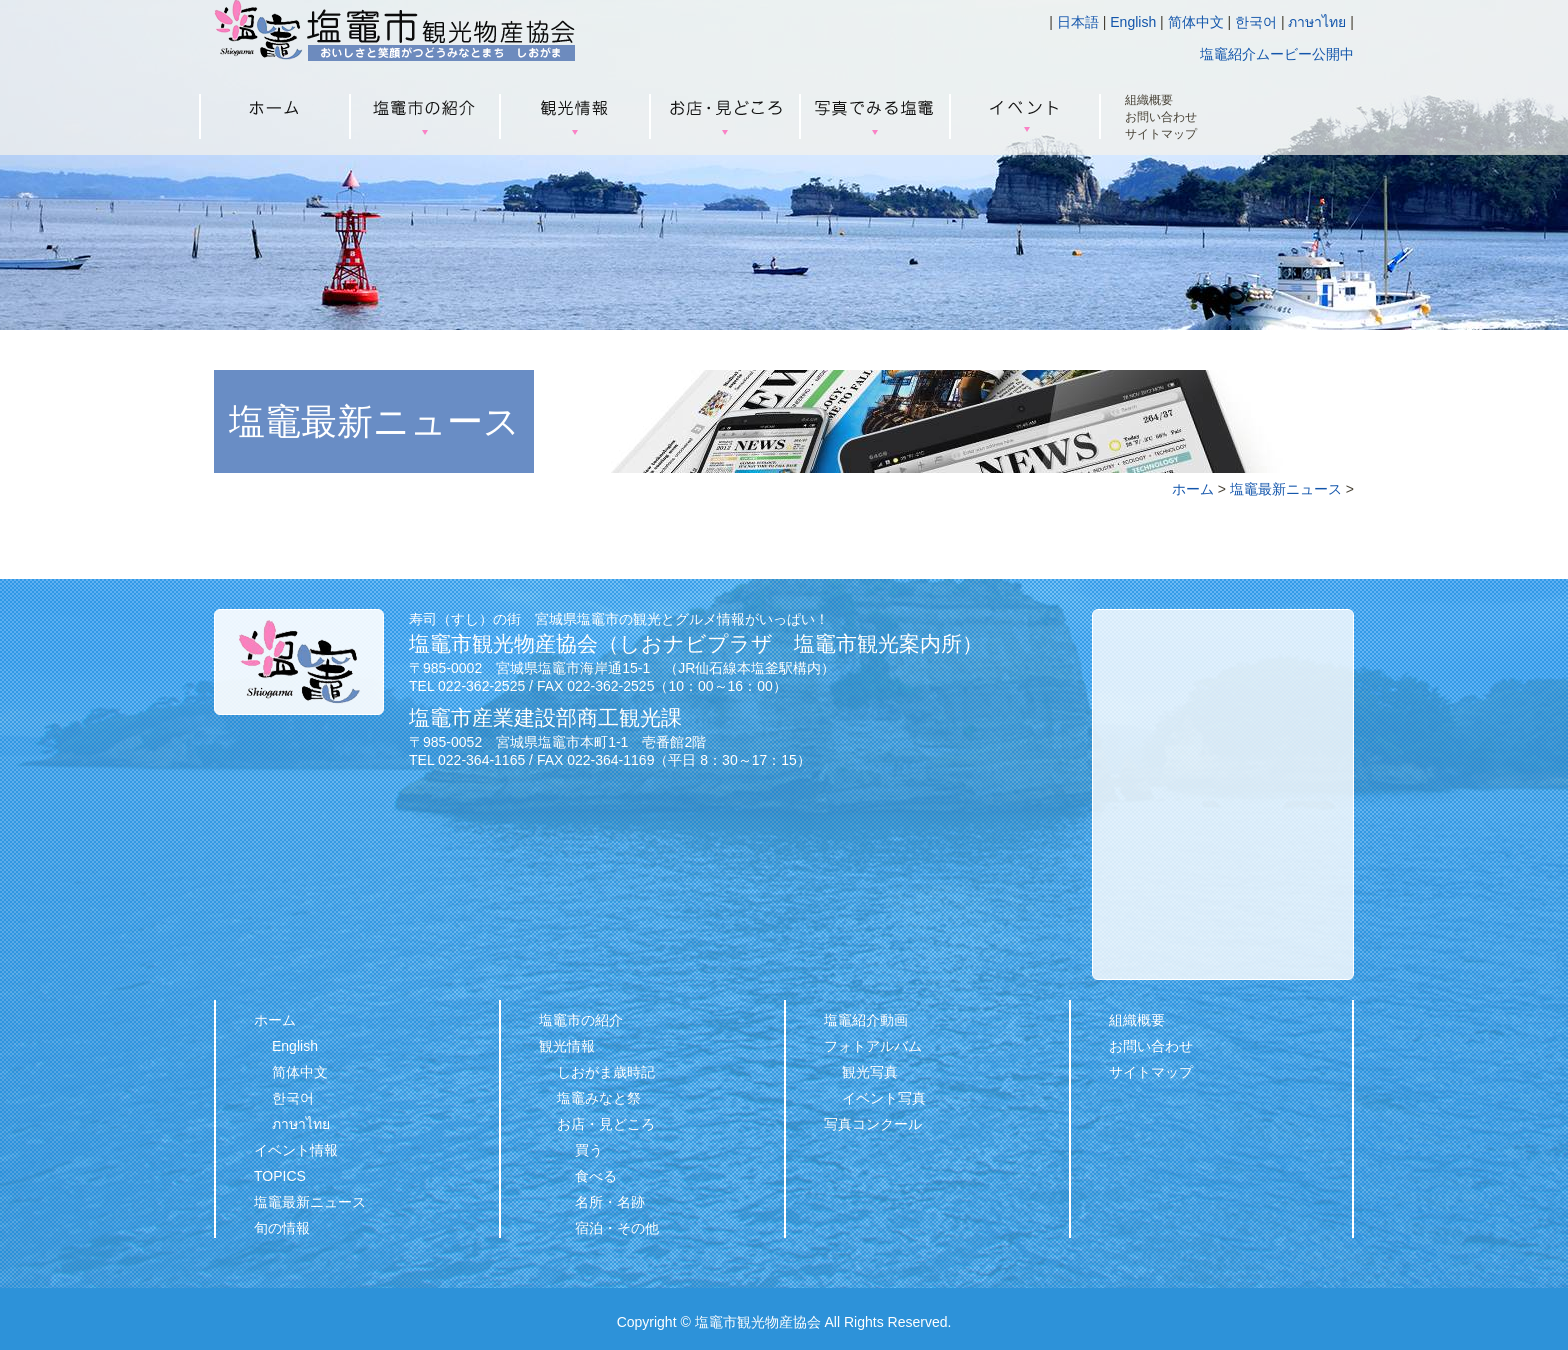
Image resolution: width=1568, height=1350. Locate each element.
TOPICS (280, 1176)
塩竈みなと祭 (599, 1098)
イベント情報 (296, 1150)
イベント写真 (884, 1098)
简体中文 (1196, 22)
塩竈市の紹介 (581, 1020)
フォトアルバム (873, 1046)
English (1133, 22)
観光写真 (870, 1072)
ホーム (1193, 489)
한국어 (1256, 22)
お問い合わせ (1161, 117)
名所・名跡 (610, 1202)
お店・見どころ (606, 1124)
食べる (596, 1176)
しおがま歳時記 (606, 1072)
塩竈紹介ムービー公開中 (1277, 54)
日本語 (1078, 22)
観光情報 (567, 1046)
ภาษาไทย (1317, 22)
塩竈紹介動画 (866, 1020)
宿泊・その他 (617, 1228)
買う (589, 1150)
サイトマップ (1161, 134)
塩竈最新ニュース (1286, 489)
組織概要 (1149, 100)
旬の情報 (282, 1228)
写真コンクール (873, 1124)
